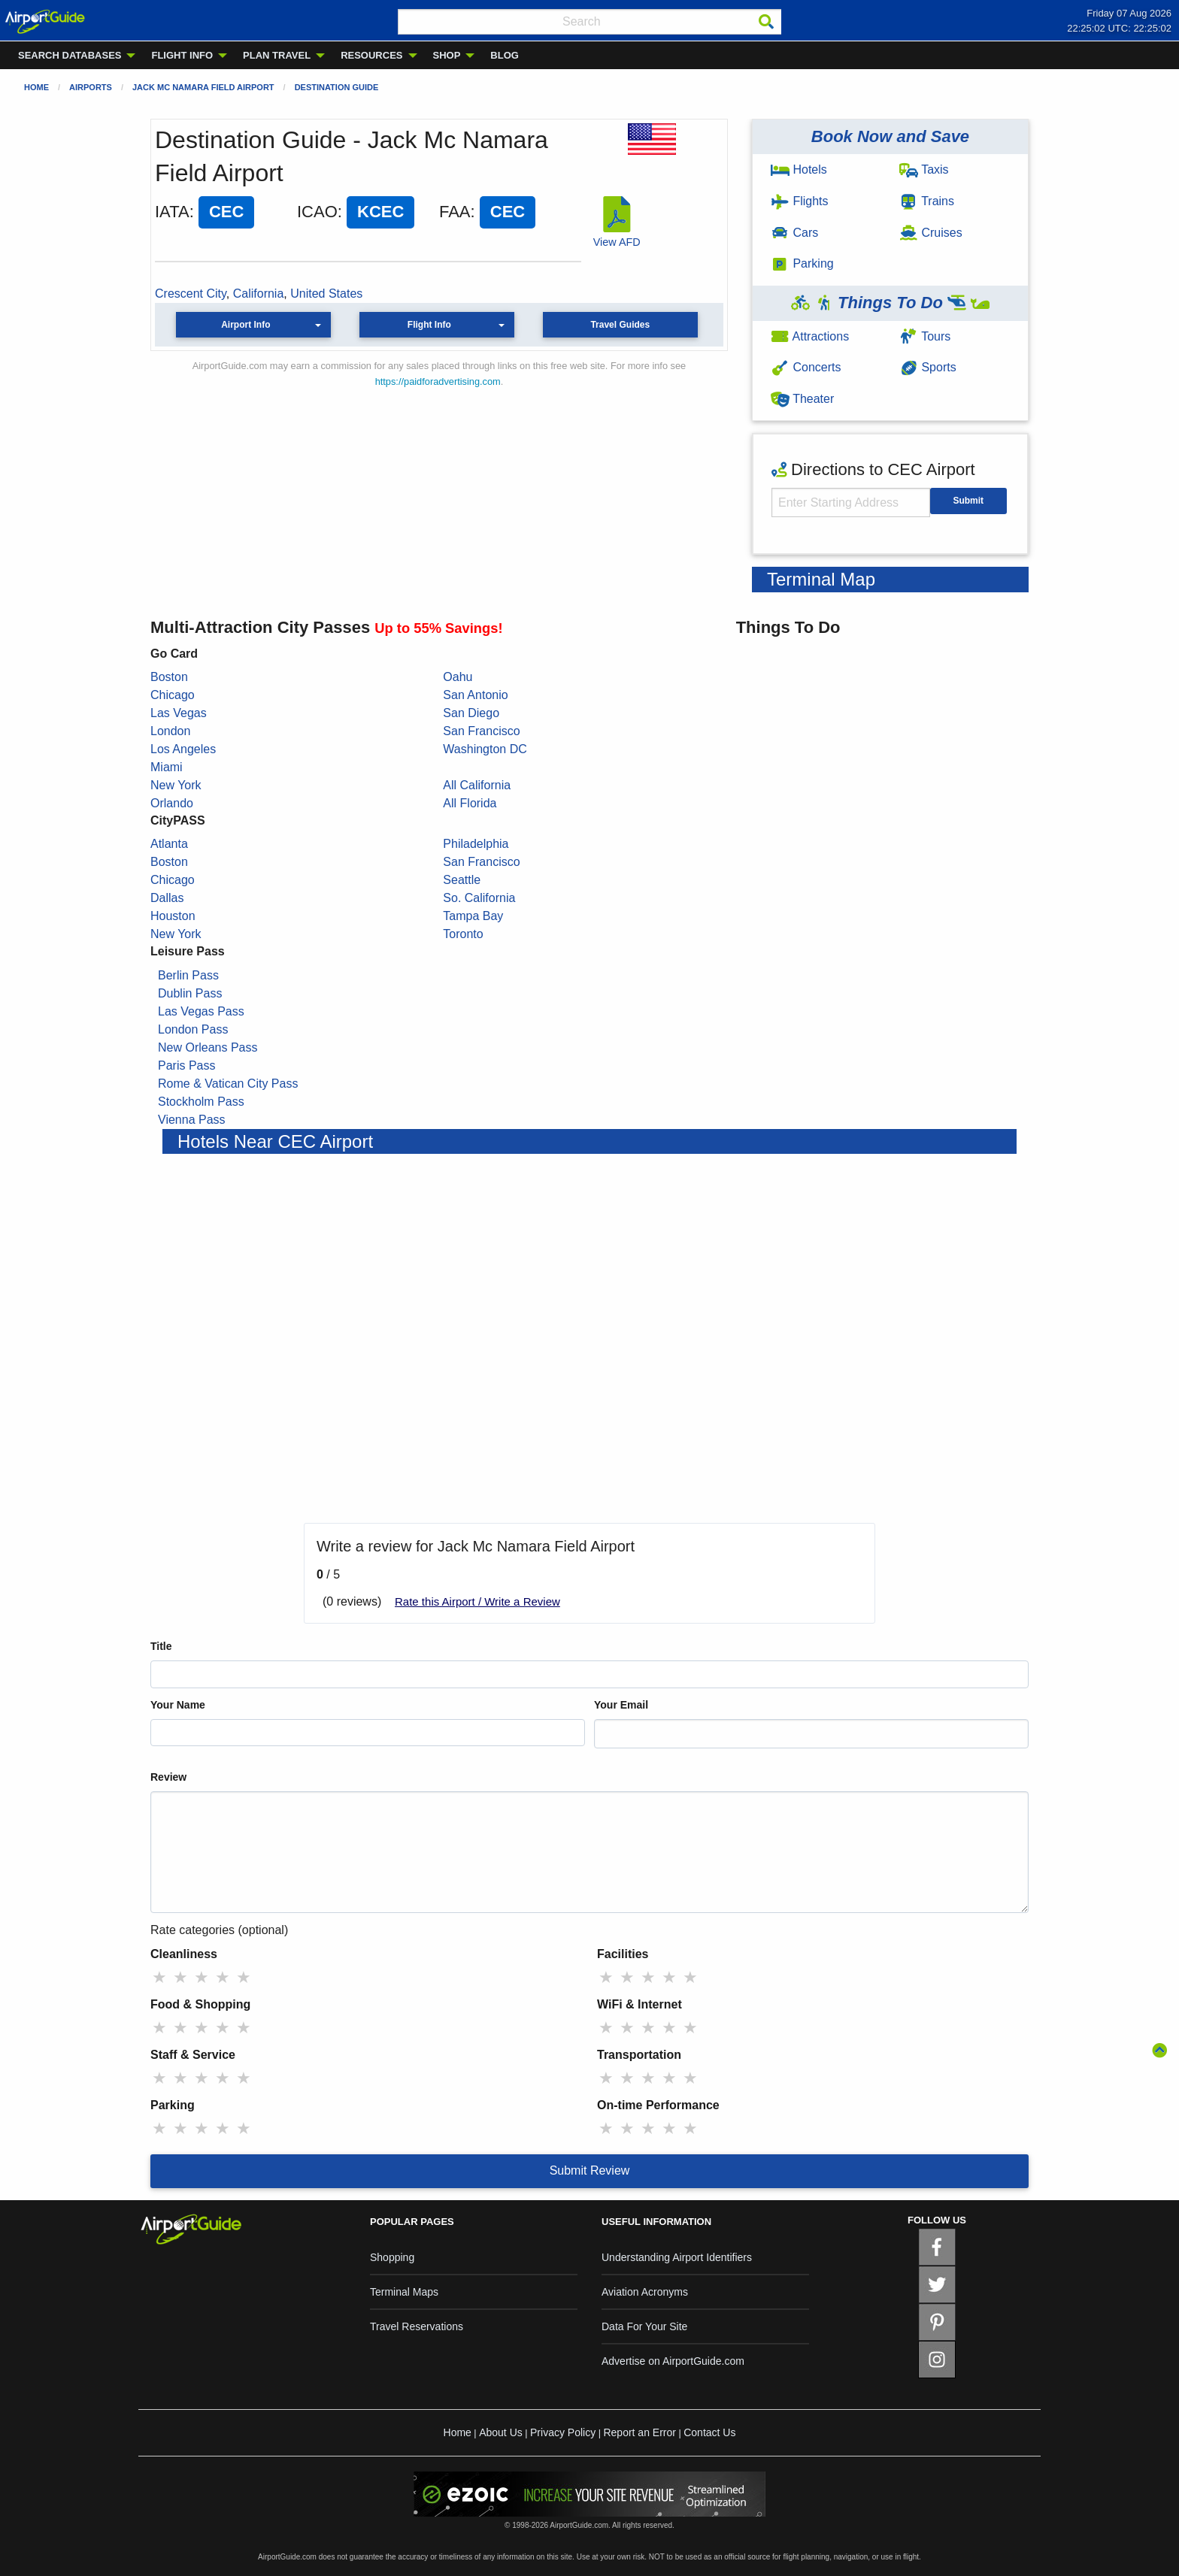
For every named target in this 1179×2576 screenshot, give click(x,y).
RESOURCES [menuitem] (371, 55)
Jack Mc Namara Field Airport (203, 87)
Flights (800, 201)
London (170, 731)
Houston (172, 916)
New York (176, 785)
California (258, 293)
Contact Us (709, 2432)
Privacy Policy (563, 2432)
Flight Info (429, 324)
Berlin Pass (188, 975)
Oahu (457, 676)
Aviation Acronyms (645, 2292)
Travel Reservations (416, 2326)
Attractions (810, 336)
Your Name (177, 1705)
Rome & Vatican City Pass (228, 1083)
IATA (172, 211)
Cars (794, 232)
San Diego (471, 713)
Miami (166, 767)
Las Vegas (178, 713)
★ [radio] (159, 1977)
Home (36, 87)
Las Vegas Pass (201, 1011)
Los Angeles (183, 749)
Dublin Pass (190, 993)
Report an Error (639, 2432)
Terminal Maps (404, 2292)
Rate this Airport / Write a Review (477, 1601)
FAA (455, 211)
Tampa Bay (473, 916)
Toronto (463, 934)
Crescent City (190, 293)
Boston (169, 676)
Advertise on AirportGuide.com (673, 2361)
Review (168, 1777)
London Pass (193, 1029)
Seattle (461, 879)
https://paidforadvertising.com (438, 381)
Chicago (172, 695)
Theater (802, 398)
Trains (926, 201)
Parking (802, 263)
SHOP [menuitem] (447, 55)
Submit (968, 500)
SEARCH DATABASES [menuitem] (69, 55)
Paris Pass (186, 1065)
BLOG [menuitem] (504, 55)
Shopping (392, 2257)
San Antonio (475, 695)
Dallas (166, 897)
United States (326, 293)
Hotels (799, 169)
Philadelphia (475, 843)
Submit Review (590, 2170)
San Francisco (481, 731)
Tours (924, 336)
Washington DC (484, 749)
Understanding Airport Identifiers (677, 2257)
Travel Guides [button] (620, 324)
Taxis (924, 169)
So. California (479, 897)
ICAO (317, 211)
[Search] (766, 21)
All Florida (469, 803)
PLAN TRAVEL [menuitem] (277, 55)
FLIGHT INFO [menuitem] (182, 55)
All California (477, 785)
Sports (927, 367)
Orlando (171, 803)
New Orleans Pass (208, 1047)
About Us (501, 2432)
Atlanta (169, 843)
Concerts (806, 367)
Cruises (930, 232)
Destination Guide (337, 87)
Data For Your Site (644, 2326)
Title (161, 1646)
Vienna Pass (192, 1119)
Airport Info (245, 324)
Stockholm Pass (201, 1101)
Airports (90, 87)
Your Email (621, 1705)
